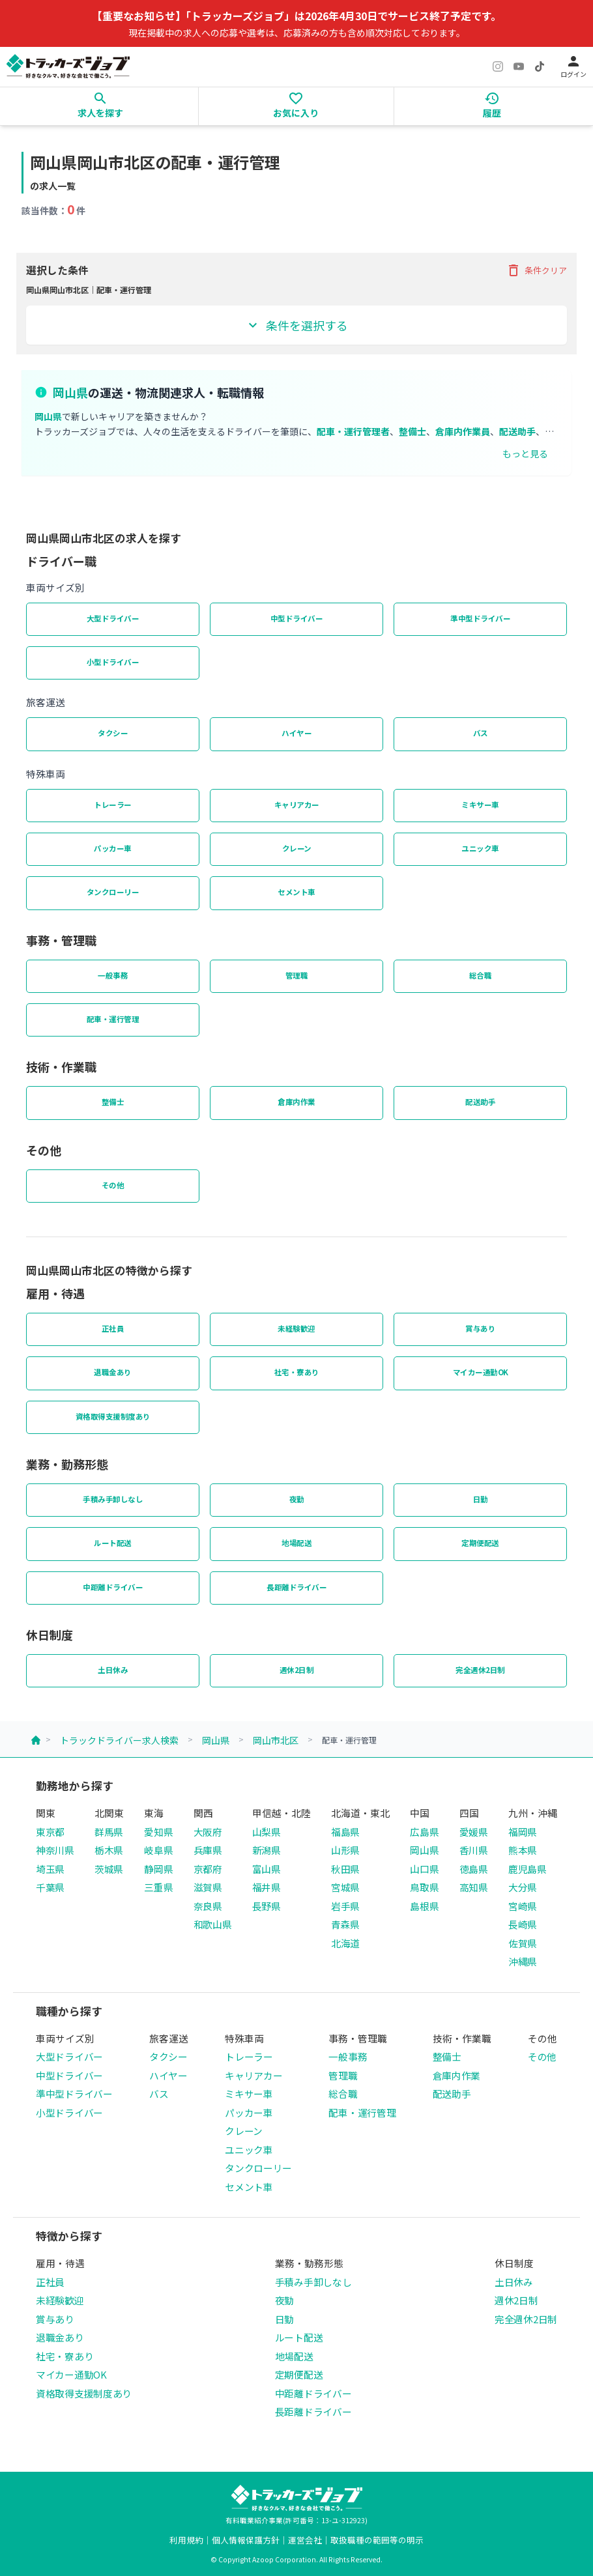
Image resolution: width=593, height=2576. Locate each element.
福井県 (266, 1887)
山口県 (424, 1869)
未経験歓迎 (296, 1328)
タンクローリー (113, 892)
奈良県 (208, 1906)
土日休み (113, 1670)
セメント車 (296, 892)
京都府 (208, 1869)
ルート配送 (113, 1543)
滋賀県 (208, 1887)
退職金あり (113, 1372)
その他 (113, 1185)
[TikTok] (539, 66)
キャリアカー (296, 804)
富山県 (266, 1869)
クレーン (296, 848)
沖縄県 (522, 1961)
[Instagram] (498, 66)
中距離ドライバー (113, 1587)
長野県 (266, 1906)
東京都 (50, 1832)
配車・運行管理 (113, 1019)
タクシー (113, 733)
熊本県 (522, 1850)
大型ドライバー (113, 618)
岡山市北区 (275, 1740)
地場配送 (296, 1543)
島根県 (424, 1906)
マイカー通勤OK (480, 1372)
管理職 (296, 975)
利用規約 (186, 2540)
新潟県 (266, 1850)
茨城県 (108, 1869)
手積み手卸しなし (113, 1499)
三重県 (158, 1887)
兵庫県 (208, 1850)
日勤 (480, 1499)
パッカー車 (113, 848)
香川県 (473, 1850)
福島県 (345, 1832)
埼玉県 (50, 1869)
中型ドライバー (296, 618)
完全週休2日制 (480, 1670)
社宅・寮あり (296, 1372)
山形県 (345, 1850)
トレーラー (113, 804)
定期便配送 (480, 1543)
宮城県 (345, 1887)
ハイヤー (296, 733)
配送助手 (480, 1101)
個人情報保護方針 (246, 2540)
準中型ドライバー (480, 618)
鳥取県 (424, 1887)
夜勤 (296, 1499)
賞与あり (480, 1328)
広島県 (424, 1832)
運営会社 (305, 2540)
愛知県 (158, 1832)
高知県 (473, 1887)
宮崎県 (522, 1906)
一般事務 (113, 975)
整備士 (113, 1101)
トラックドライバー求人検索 (119, 1740)
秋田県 (345, 1869)
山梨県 (266, 1832)
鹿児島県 (527, 1869)
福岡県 (522, 1832)
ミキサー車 (480, 804)
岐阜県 (158, 1850)
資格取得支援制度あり (113, 1416)
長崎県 (522, 1924)
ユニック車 (480, 848)
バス (480, 733)
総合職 (480, 975)
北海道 (345, 1943)
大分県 (522, 1887)
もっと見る (525, 453)
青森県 (345, 1924)
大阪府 (208, 1832)
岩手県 (345, 1906)
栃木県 (108, 1850)
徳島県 (473, 1869)
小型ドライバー (113, 662)
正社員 (113, 1328)
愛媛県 (473, 1832)
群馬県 (108, 1832)
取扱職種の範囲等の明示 (377, 2540)
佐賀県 (522, 1943)
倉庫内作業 (296, 1101)
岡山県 (215, 1740)
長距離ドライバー (296, 1587)
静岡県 (158, 1869)
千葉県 (50, 1887)
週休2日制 (297, 1670)
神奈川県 (55, 1850)
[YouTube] (518, 66)
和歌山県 (213, 1924)
